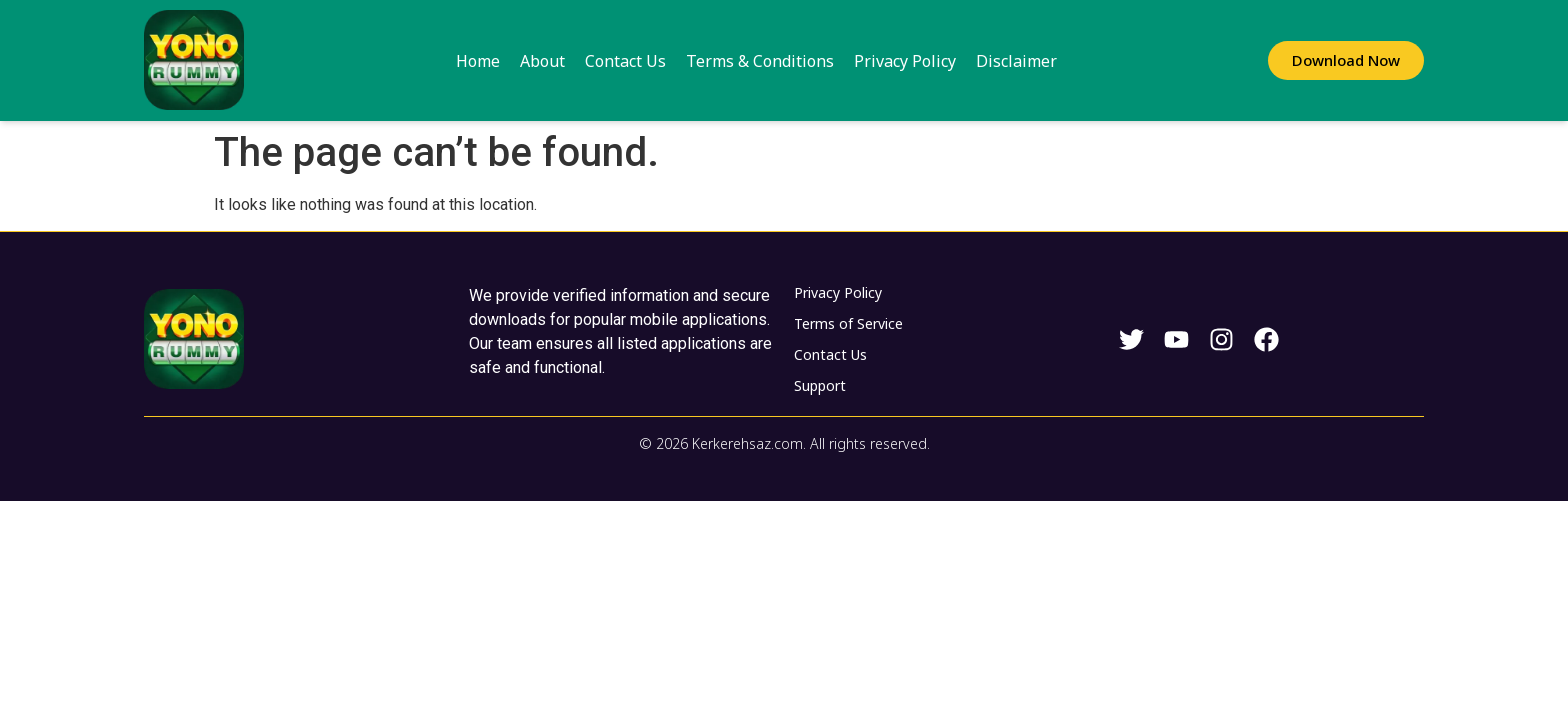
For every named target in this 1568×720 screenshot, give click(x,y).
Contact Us (625, 61)
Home (478, 61)
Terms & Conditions (760, 61)
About (542, 61)
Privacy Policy (905, 61)
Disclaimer (1016, 61)
